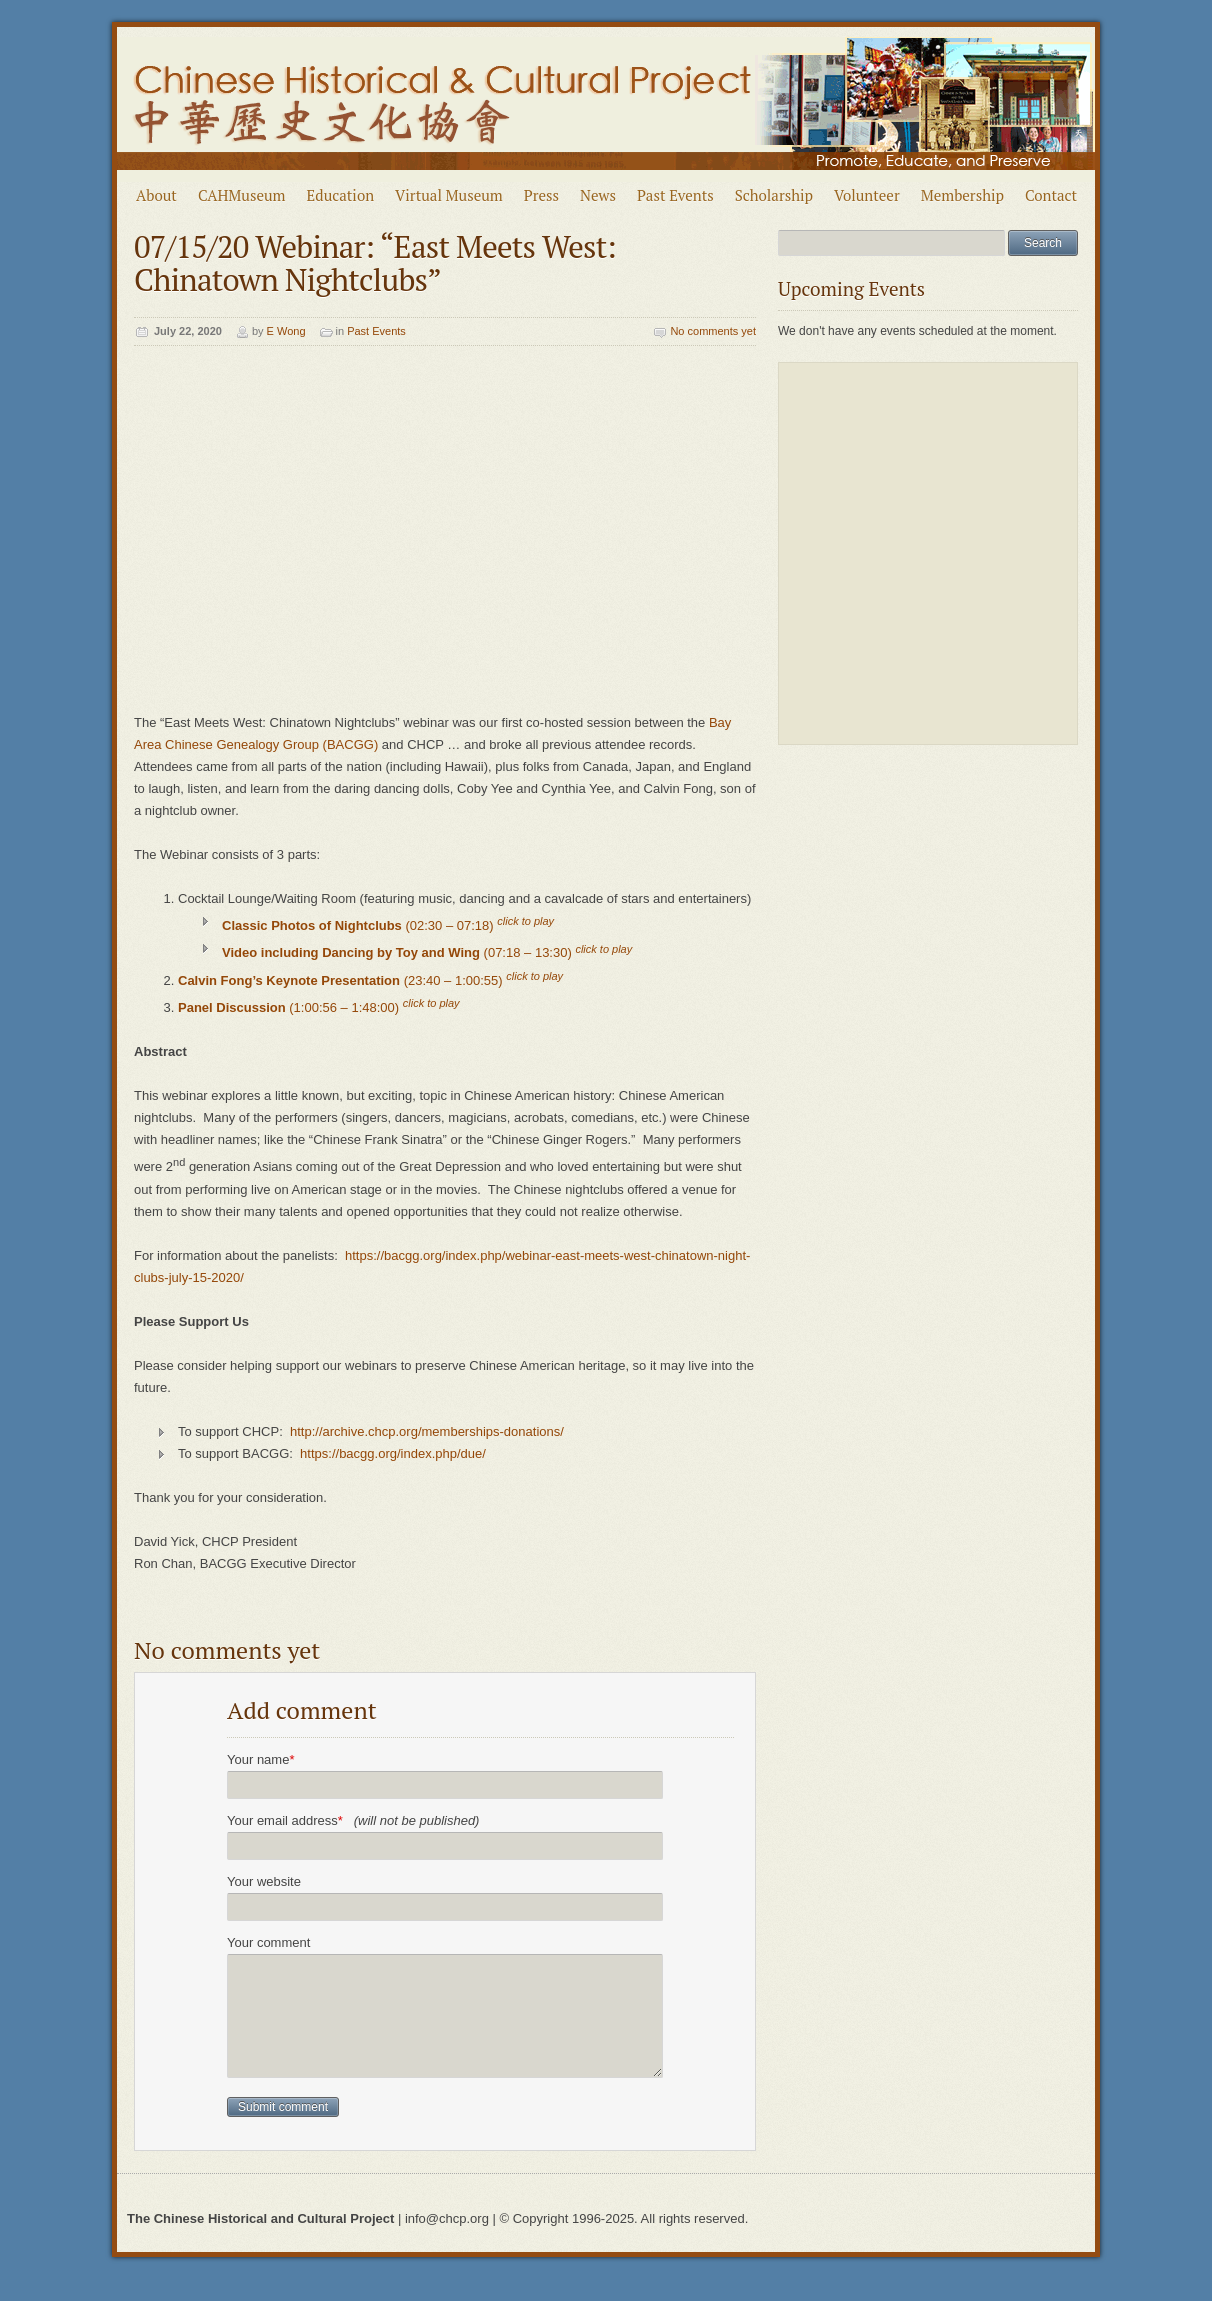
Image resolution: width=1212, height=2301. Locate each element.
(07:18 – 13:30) (427, 953)
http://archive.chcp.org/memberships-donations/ (428, 1431)
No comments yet (713, 331)
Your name (260, 1759)
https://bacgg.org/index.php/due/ (393, 1453)
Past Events (675, 195)
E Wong (286, 331)
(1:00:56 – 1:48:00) (319, 1007)
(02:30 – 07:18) (388, 925)
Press (541, 195)
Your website (264, 1881)
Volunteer (867, 195)
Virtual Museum (449, 195)
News (598, 195)
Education (341, 195)
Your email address (353, 1820)
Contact (1051, 195)
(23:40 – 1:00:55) (370, 980)
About (156, 195)
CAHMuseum (242, 195)
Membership (962, 195)
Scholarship (774, 195)
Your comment (268, 1942)
